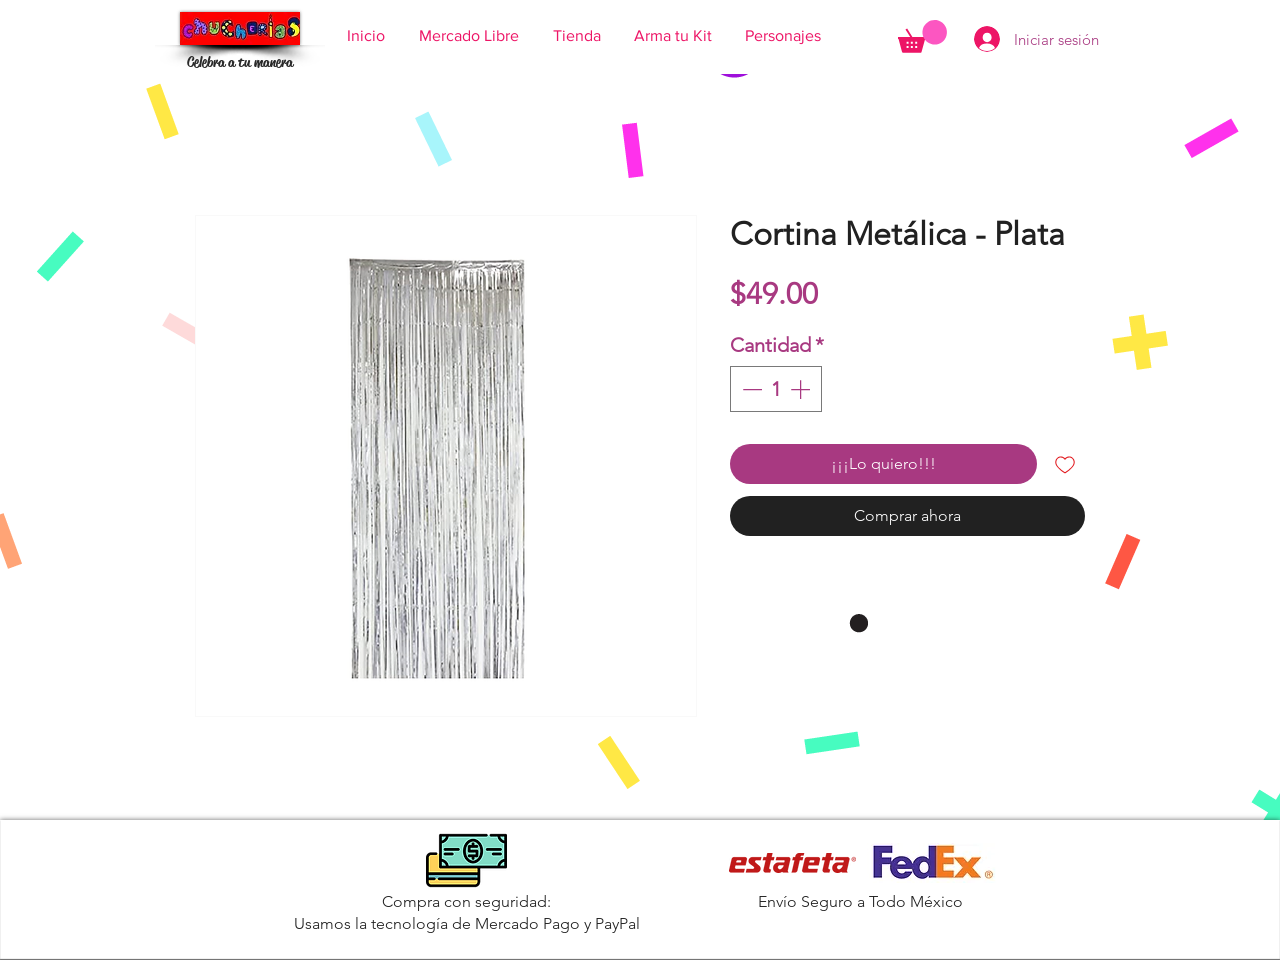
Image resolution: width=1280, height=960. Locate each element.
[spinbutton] (776, 389)
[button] (922, 36)
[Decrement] (750, 389)
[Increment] (802, 389)
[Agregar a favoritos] (1065, 464)
